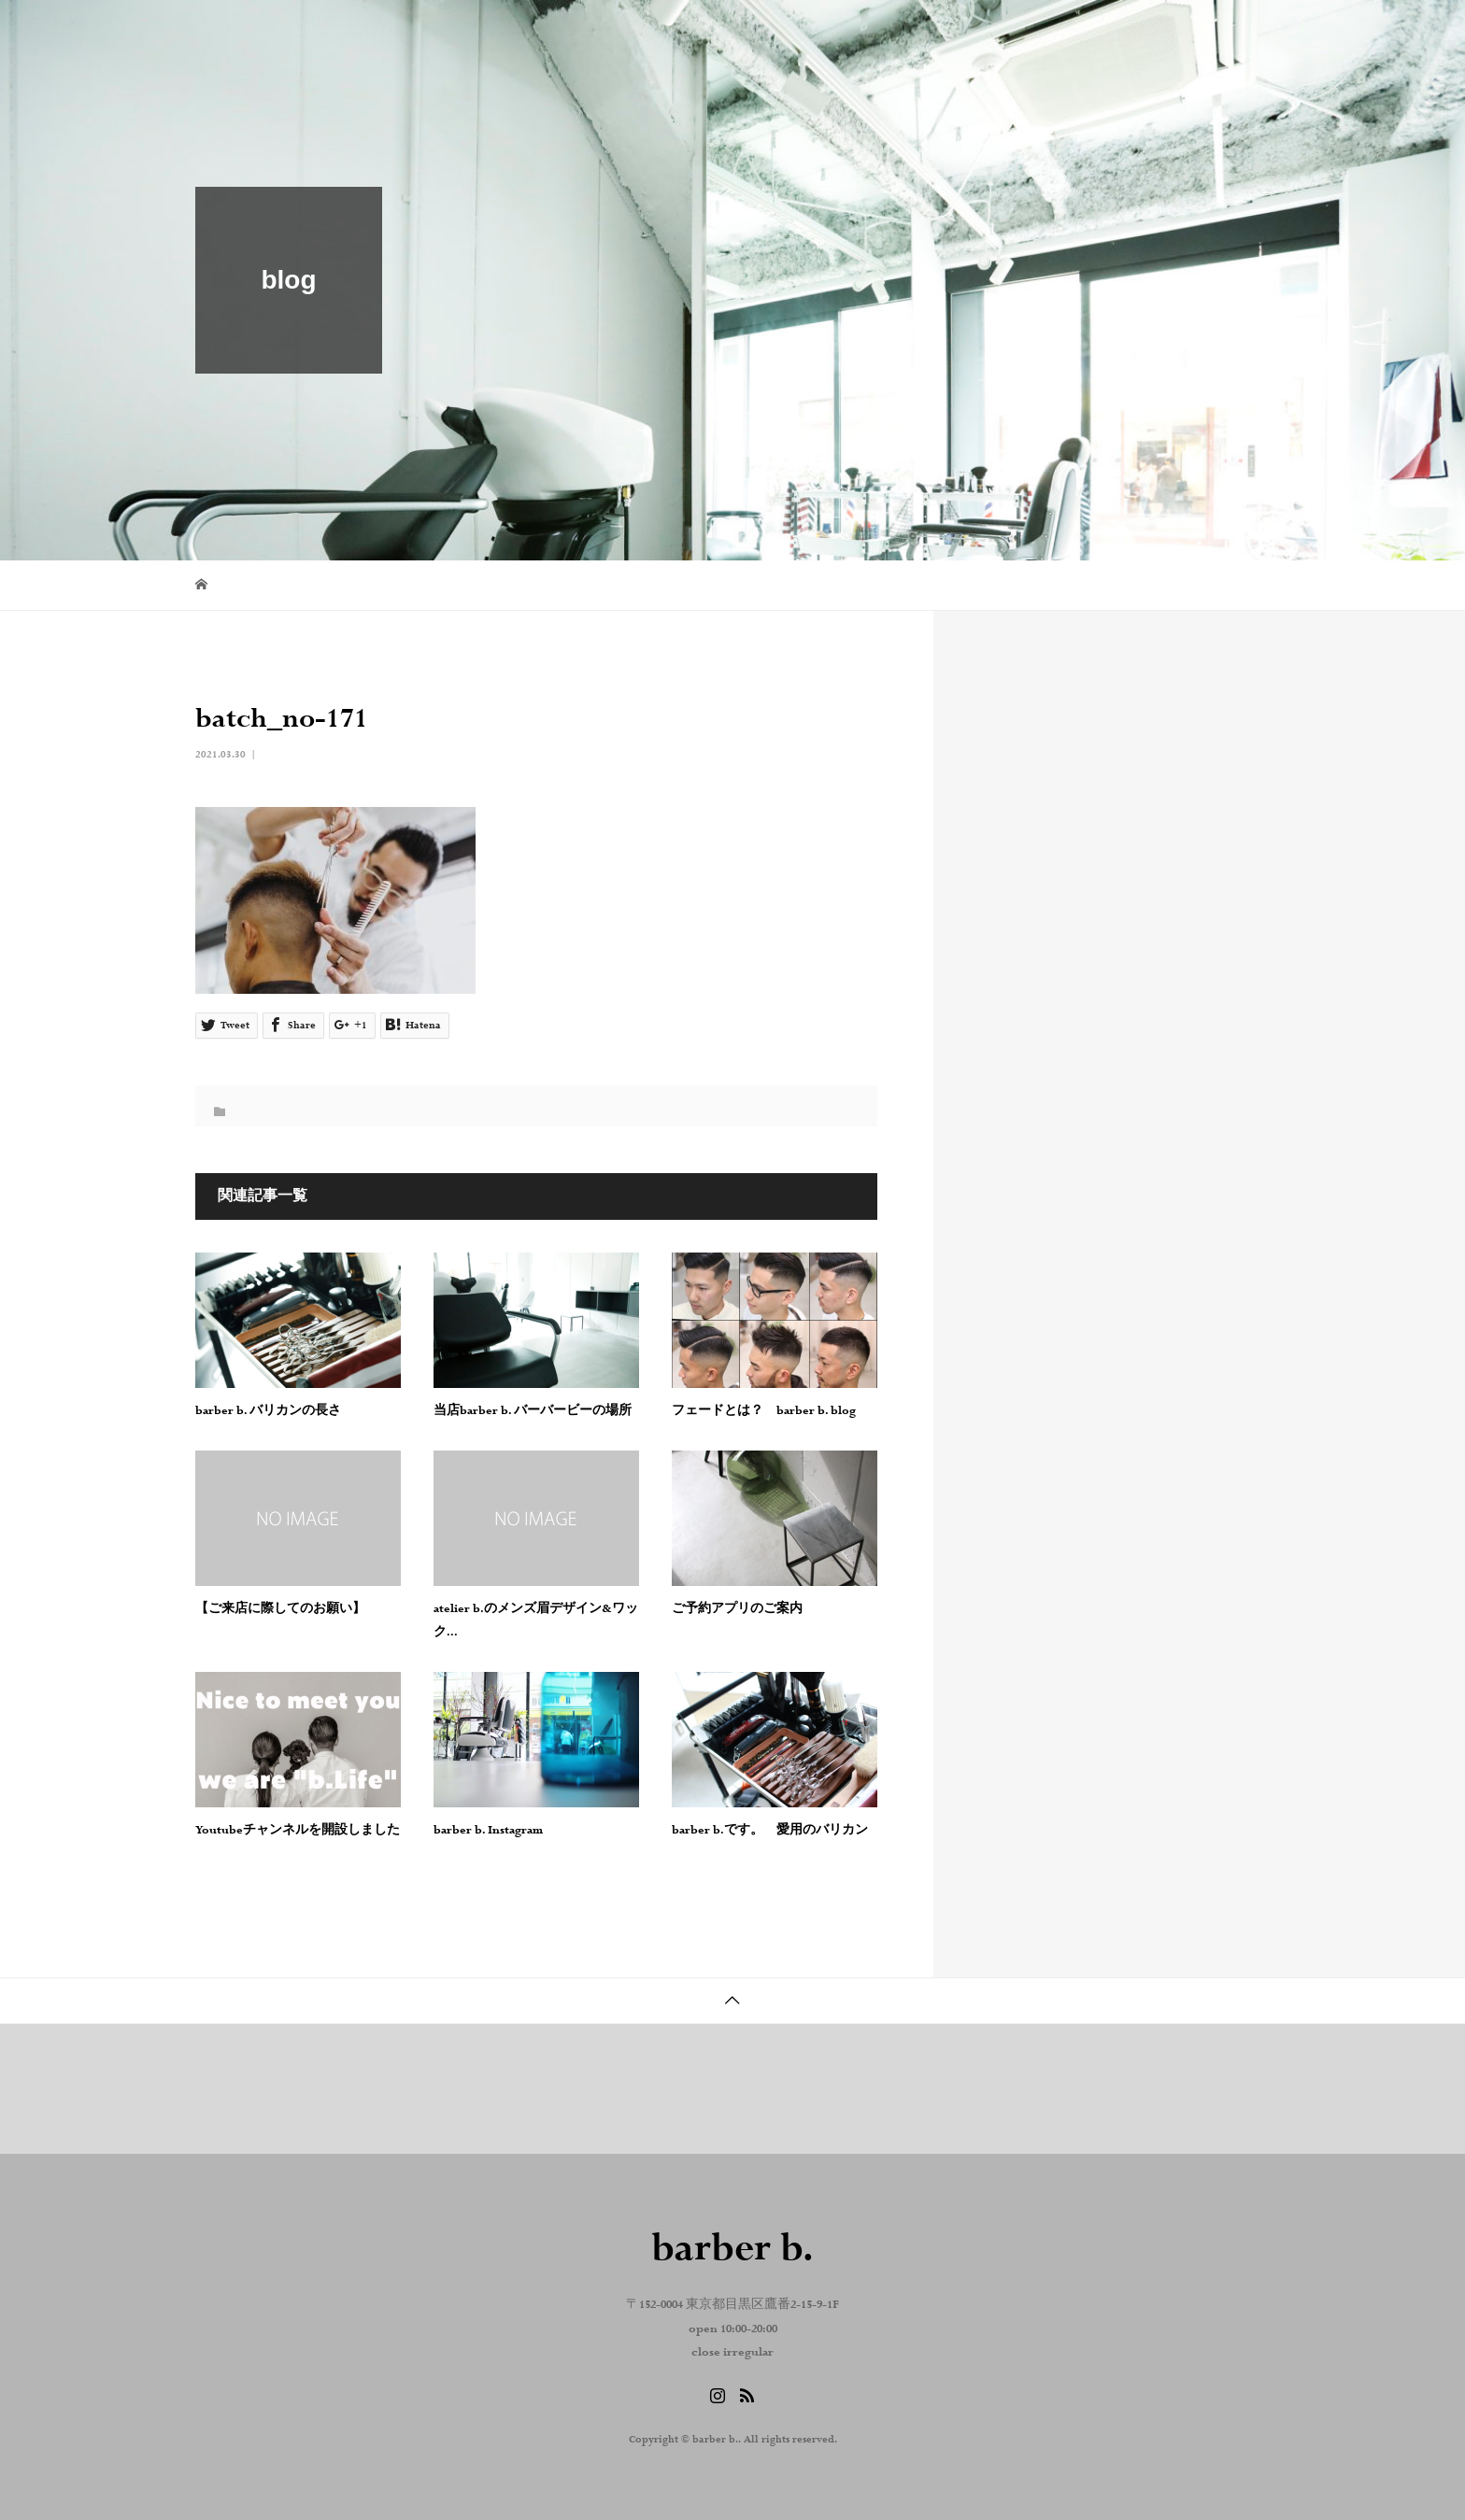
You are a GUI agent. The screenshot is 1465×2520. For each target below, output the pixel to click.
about (896, 32)
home (812, 32)
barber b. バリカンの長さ (268, 1411)
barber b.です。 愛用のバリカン (770, 1830)
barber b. (257, 32)
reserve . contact (1197, 32)
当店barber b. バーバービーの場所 (533, 1411)
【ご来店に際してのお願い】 (280, 1609)
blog (977, 32)
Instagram (1070, 32)
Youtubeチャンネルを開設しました (297, 1830)
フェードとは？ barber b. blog (764, 1411)
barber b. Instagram (488, 1830)
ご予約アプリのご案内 (737, 1609)
